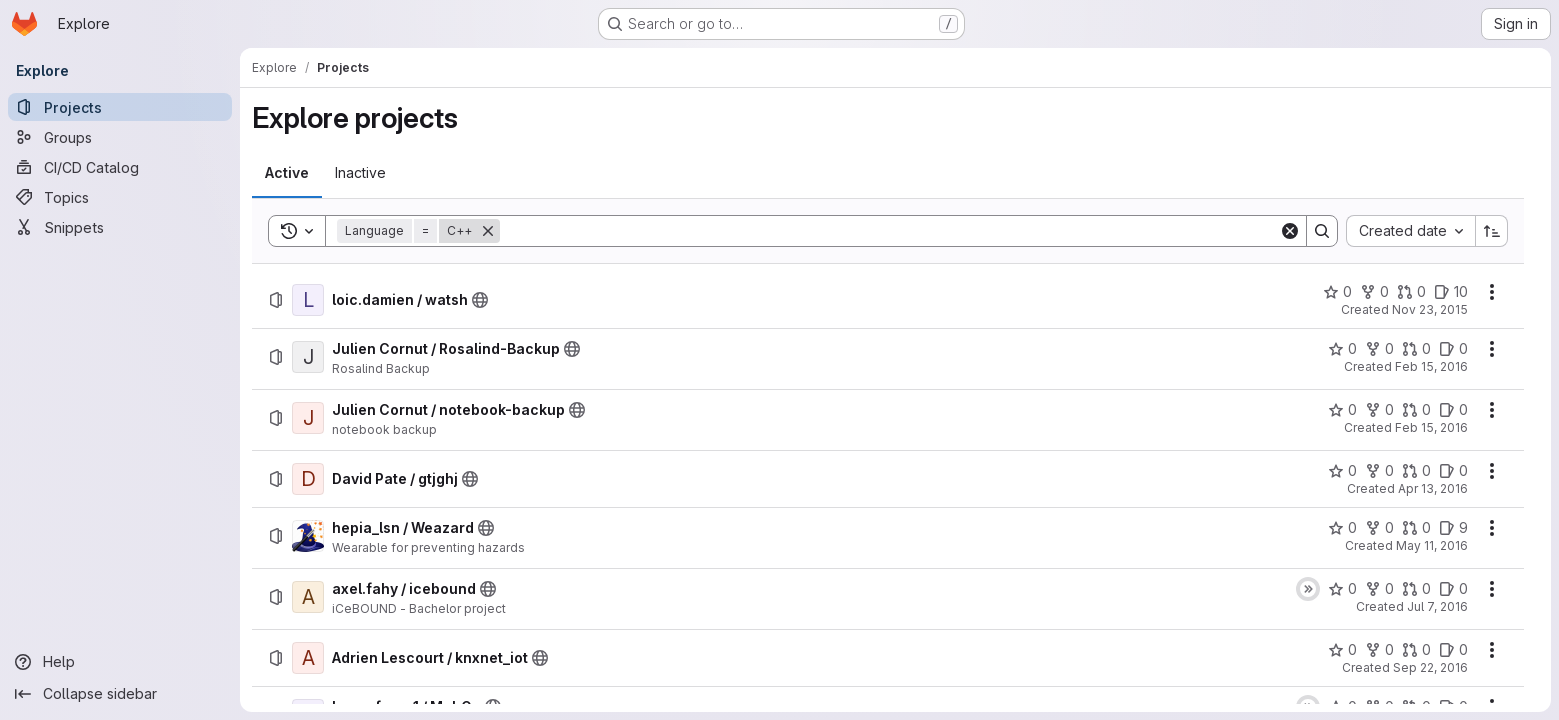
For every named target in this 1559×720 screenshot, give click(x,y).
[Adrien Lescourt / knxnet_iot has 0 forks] (1379, 650)
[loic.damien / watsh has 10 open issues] (1451, 292)
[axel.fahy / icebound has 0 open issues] (1453, 589)
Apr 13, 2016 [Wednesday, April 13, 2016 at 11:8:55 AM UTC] (1433, 488)
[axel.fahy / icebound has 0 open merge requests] (1416, 589)
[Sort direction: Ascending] (1492, 231)
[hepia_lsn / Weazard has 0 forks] (1379, 528)
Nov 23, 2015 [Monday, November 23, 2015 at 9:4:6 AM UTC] (1430, 309)
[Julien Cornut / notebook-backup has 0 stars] (1342, 410)
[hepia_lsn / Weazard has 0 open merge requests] (1416, 528)
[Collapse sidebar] (120, 694)
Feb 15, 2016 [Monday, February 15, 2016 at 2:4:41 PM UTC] (1431, 427)
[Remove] (488, 231)
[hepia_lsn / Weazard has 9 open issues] (1453, 528)
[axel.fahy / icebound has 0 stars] (1342, 589)
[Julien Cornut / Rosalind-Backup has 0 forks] (1379, 349)
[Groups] (120, 137)
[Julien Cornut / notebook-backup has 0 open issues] (1453, 410)
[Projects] (120, 107)
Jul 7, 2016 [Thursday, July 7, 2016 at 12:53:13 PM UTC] (1437, 606)
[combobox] (1410, 231)
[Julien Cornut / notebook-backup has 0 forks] (1379, 410)
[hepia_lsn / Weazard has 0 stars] (1342, 528)
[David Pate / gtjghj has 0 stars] (1342, 471)
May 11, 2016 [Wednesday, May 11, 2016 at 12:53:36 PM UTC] (1432, 545)
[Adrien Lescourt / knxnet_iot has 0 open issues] (1453, 650)
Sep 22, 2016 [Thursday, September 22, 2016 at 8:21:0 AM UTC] (1430, 667)
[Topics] (120, 197)
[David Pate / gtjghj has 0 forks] (1379, 471)
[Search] (889, 231)
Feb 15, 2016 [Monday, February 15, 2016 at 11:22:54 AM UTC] (1431, 366)
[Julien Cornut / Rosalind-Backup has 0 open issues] (1453, 349)
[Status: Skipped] (1308, 589)
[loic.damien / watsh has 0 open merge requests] (1411, 292)
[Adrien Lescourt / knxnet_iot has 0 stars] (1342, 650)
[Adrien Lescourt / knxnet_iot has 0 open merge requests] (1416, 650)
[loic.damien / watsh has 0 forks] (1374, 292)
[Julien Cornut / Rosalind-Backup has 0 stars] (1342, 349)
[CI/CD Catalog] (120, 167)
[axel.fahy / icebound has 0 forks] (1379, 589)
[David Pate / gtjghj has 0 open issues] (1453, 471)
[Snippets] (120, 227)
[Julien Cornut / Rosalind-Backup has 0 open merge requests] (1416, 349)
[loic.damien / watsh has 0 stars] (1337, 292)
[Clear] (1290, 231)
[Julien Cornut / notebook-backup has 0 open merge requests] (1416, 410)
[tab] (287, 173)
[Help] (120, 662)
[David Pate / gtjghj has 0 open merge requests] (1416, 471)
